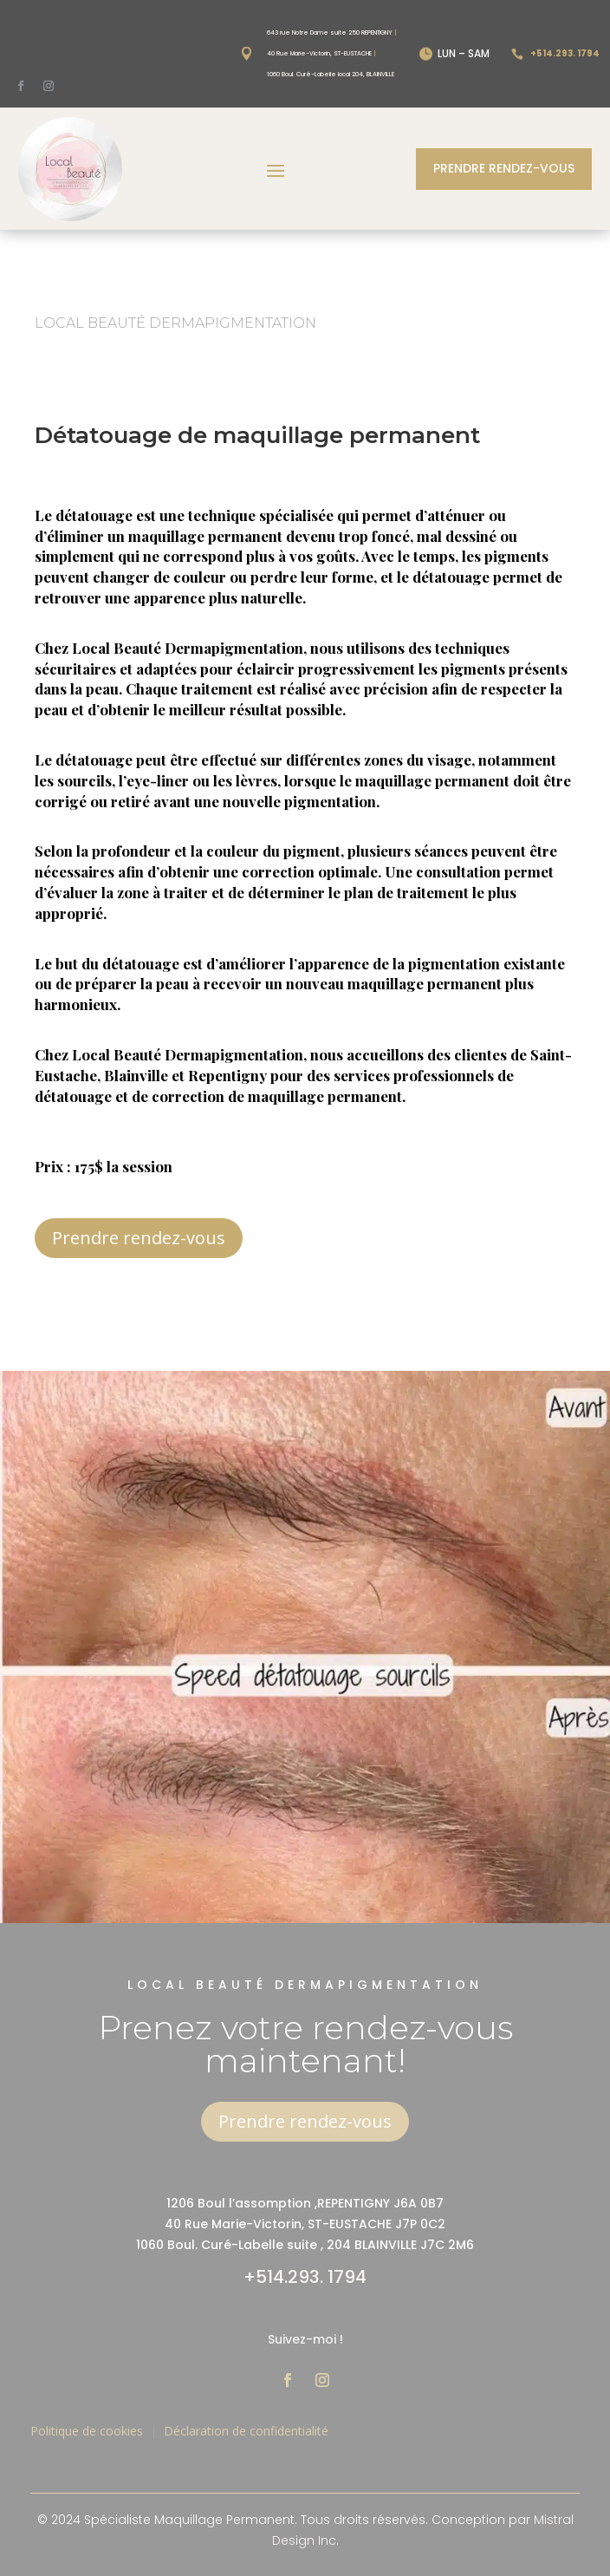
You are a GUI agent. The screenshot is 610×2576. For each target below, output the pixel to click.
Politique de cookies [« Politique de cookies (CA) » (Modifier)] (86, 2431)
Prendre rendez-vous (503, 168)
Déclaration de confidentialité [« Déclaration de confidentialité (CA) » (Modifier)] (246, 2431)
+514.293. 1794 (305, 2277)
